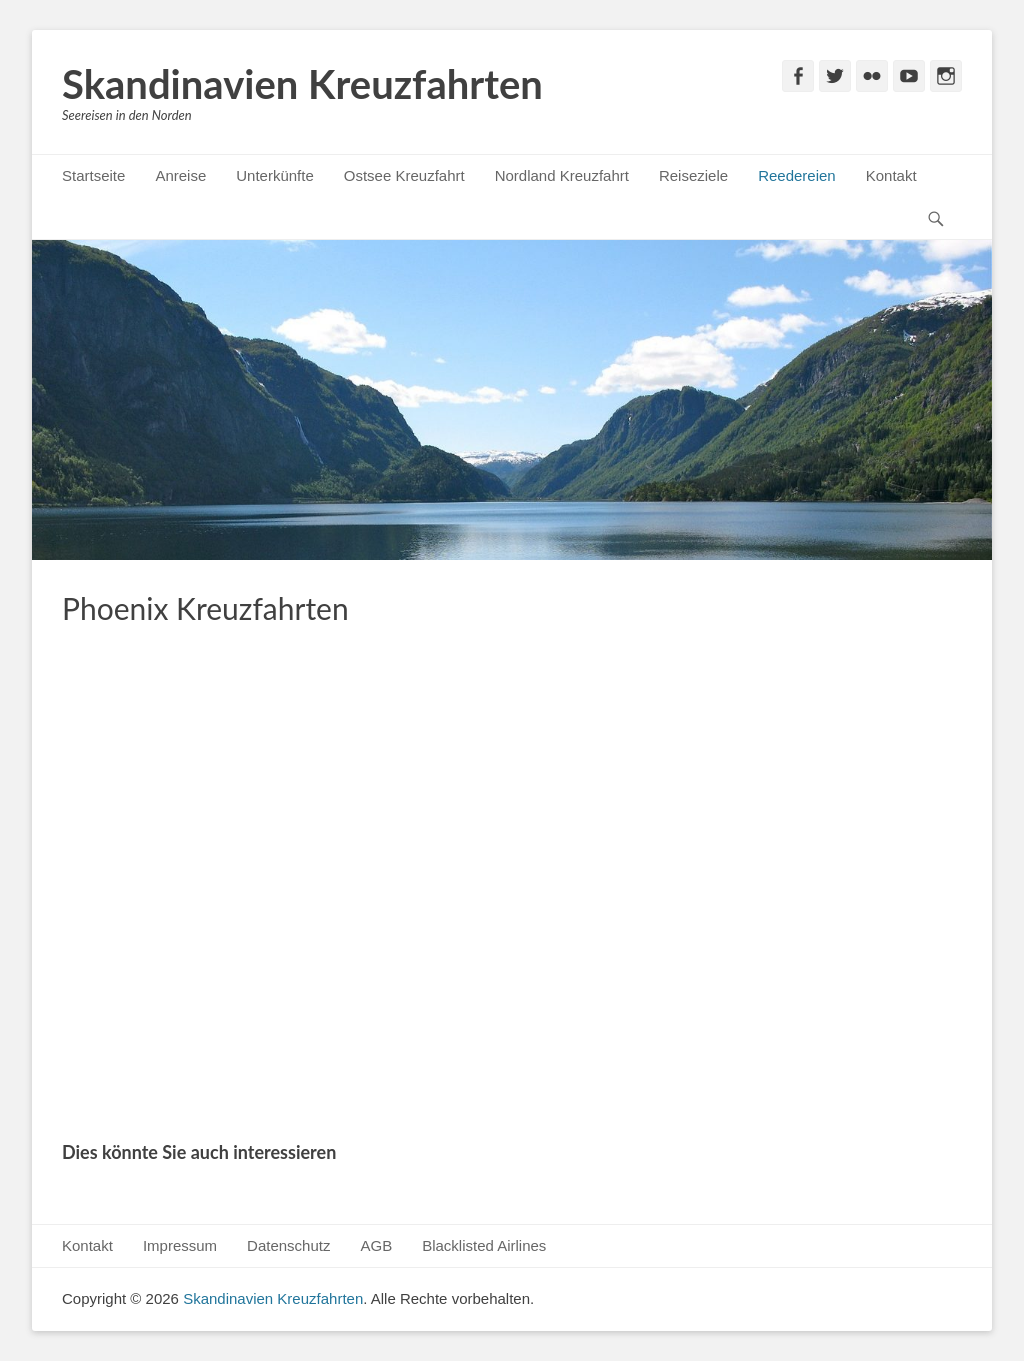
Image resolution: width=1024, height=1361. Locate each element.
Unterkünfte (275, 175)
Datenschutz (288, 1245)
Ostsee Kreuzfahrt (404, 175)
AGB (376, 1245)
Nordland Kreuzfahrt (562, 175)
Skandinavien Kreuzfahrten (302, 84)
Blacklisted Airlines (484, 1245)
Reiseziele (693, 175)
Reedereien (797, 175)
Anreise (180, 175)
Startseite (93, 175)
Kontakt (891, 175)
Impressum (180, 1245)
